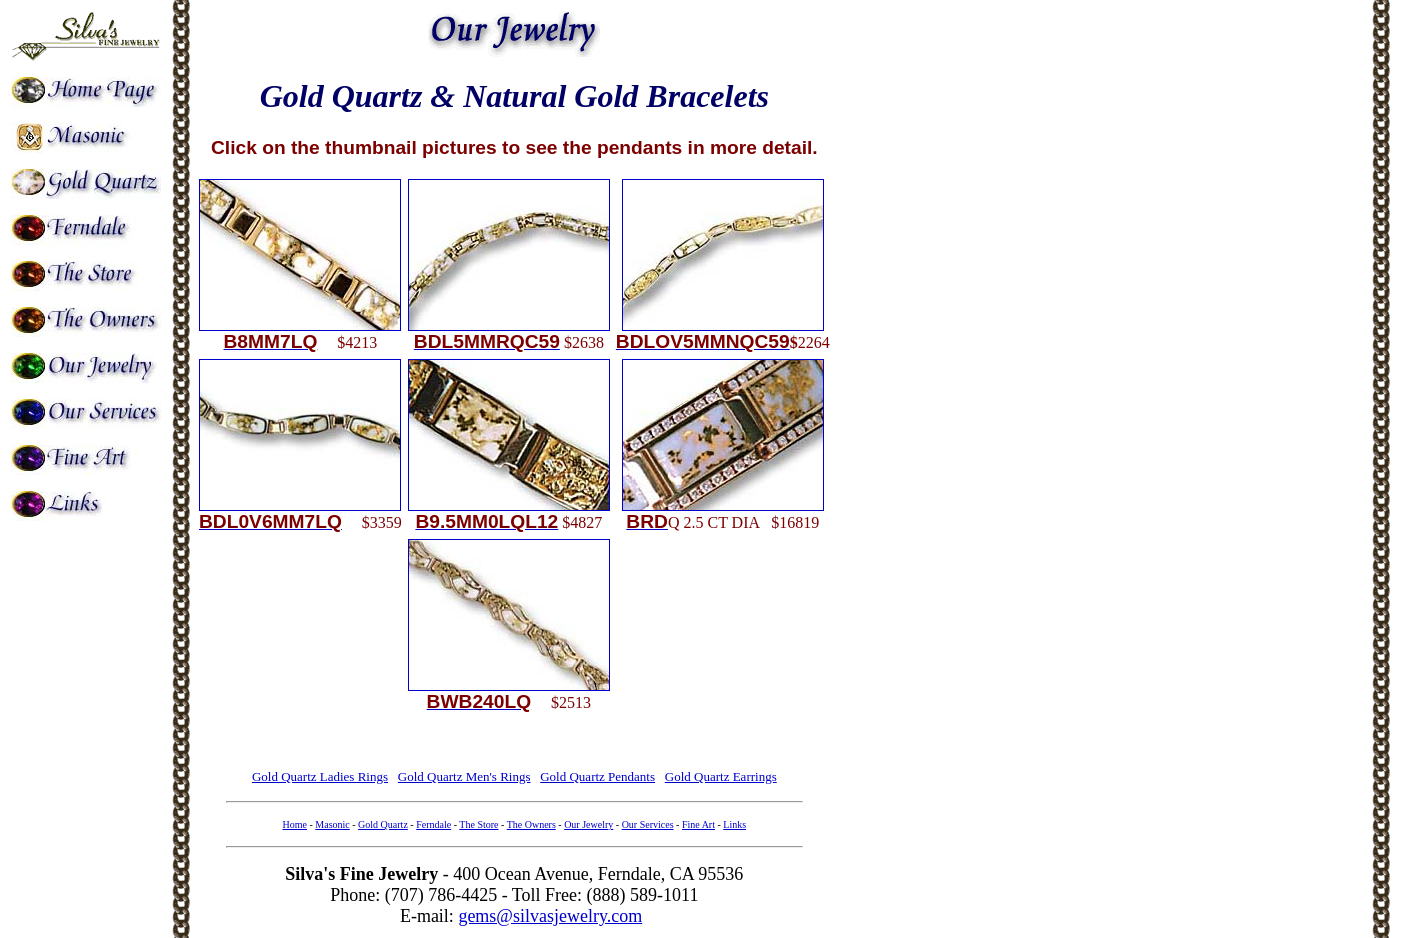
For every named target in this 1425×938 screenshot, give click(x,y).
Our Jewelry (588, 824)
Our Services (648, 824)
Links (734, 824)
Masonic (332, 824)
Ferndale (433, 824)
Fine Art (698, 824)
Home (295, 824)
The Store (478, 824)
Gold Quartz (383, 824)
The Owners (531, 824)
